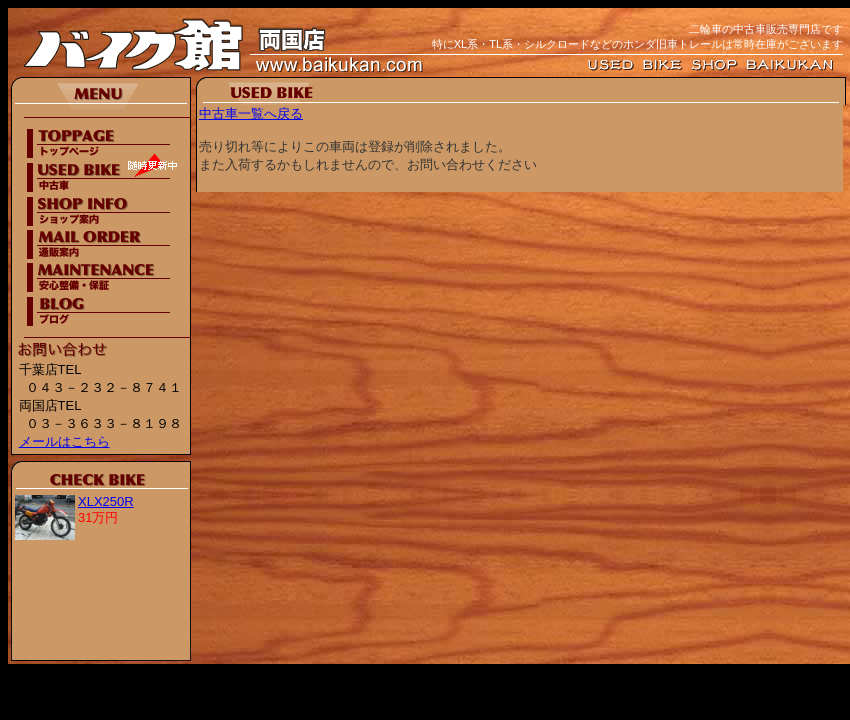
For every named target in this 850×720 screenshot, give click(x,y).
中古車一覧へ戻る (251, 113)
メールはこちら (64, 441)
